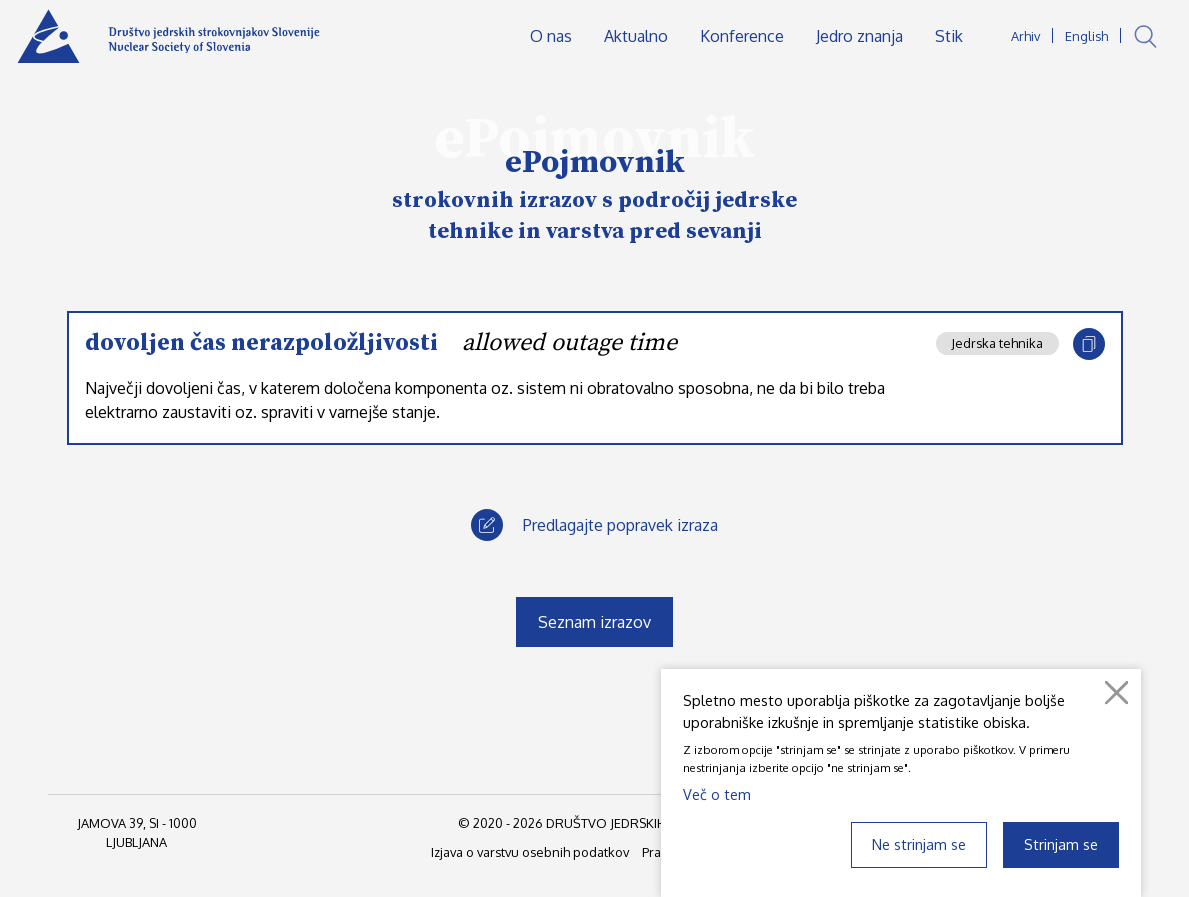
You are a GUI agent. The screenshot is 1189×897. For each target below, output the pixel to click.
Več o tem (717, 794)
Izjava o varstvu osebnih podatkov (530, 852)
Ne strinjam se (919, 844)
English (1086, 36)
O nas (551, 36)
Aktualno (636, 36)
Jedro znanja (859, 36)
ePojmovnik (595, 163)
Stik (949, 36)
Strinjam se (1061, 844)
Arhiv (1025, 36)
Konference (742, 36)
